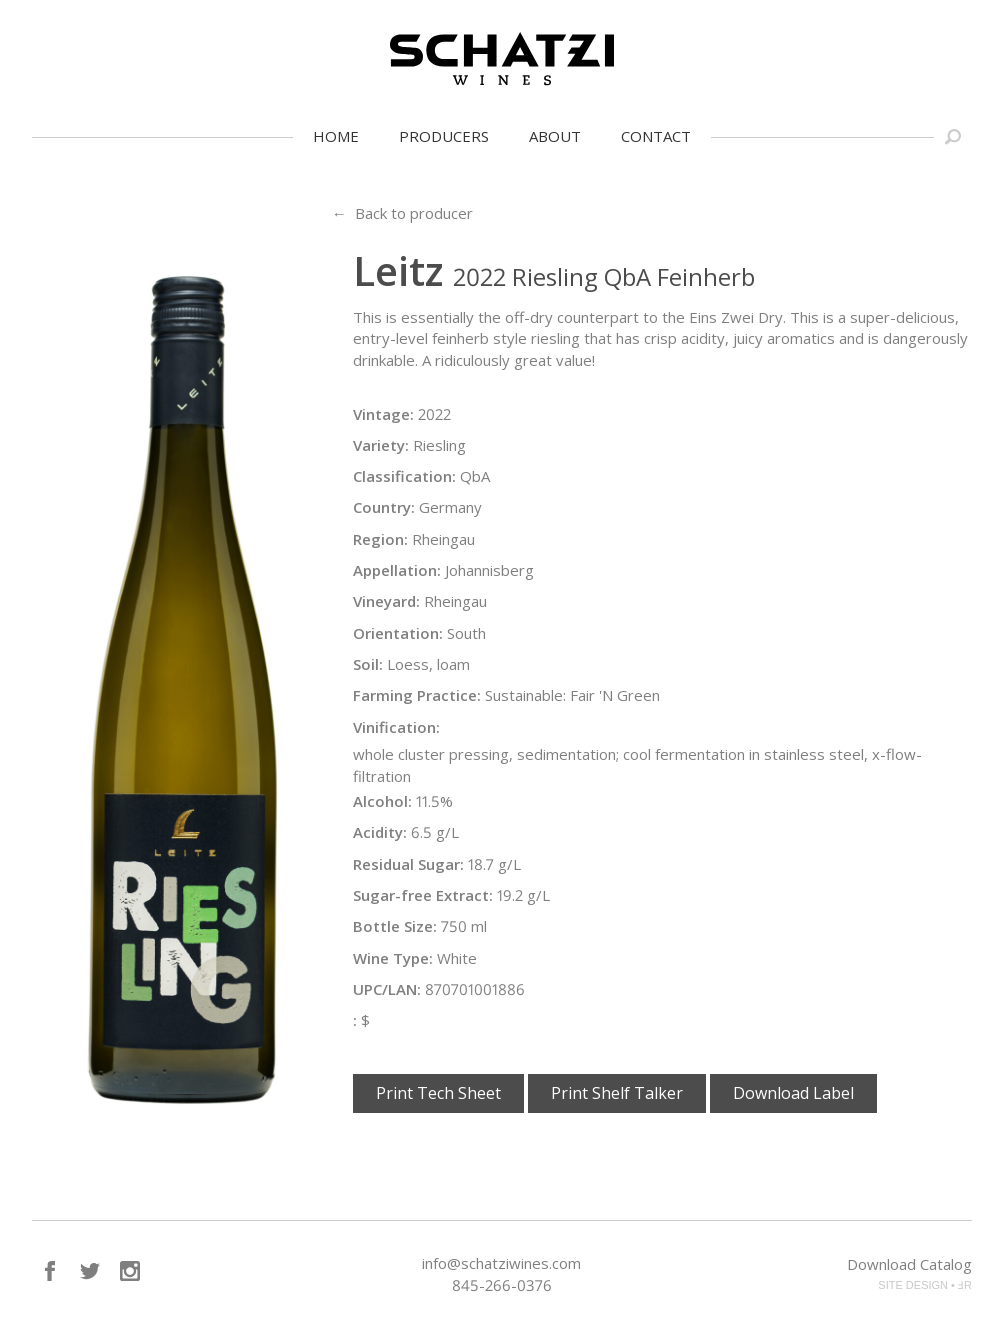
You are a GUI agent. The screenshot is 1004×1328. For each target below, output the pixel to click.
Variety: (381, 445)
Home (336, 136)
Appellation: (397, 570)
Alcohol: (382, 801)
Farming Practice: (417, 695)
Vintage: (383, 414)
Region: (380, 539)
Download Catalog (909, 1264)
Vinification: (396, 727)
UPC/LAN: (387, 989)
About (555, 136)
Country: (384, 507)
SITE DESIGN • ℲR (925, 1285)
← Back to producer (402, 213)
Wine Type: (393, 958)
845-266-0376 (502, 1285)
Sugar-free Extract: (423, 895)
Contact (656, 136)
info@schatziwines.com (501, 1263)
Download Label (793, 1093)
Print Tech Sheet (438, 1093)
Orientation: (398, 633)
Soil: (368, 664)
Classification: (404, 476)
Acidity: (380, 832)
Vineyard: (386, 601)
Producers (444, 136)
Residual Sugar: (408, 864)
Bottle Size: (395, 926)
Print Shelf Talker (617, 1093)
